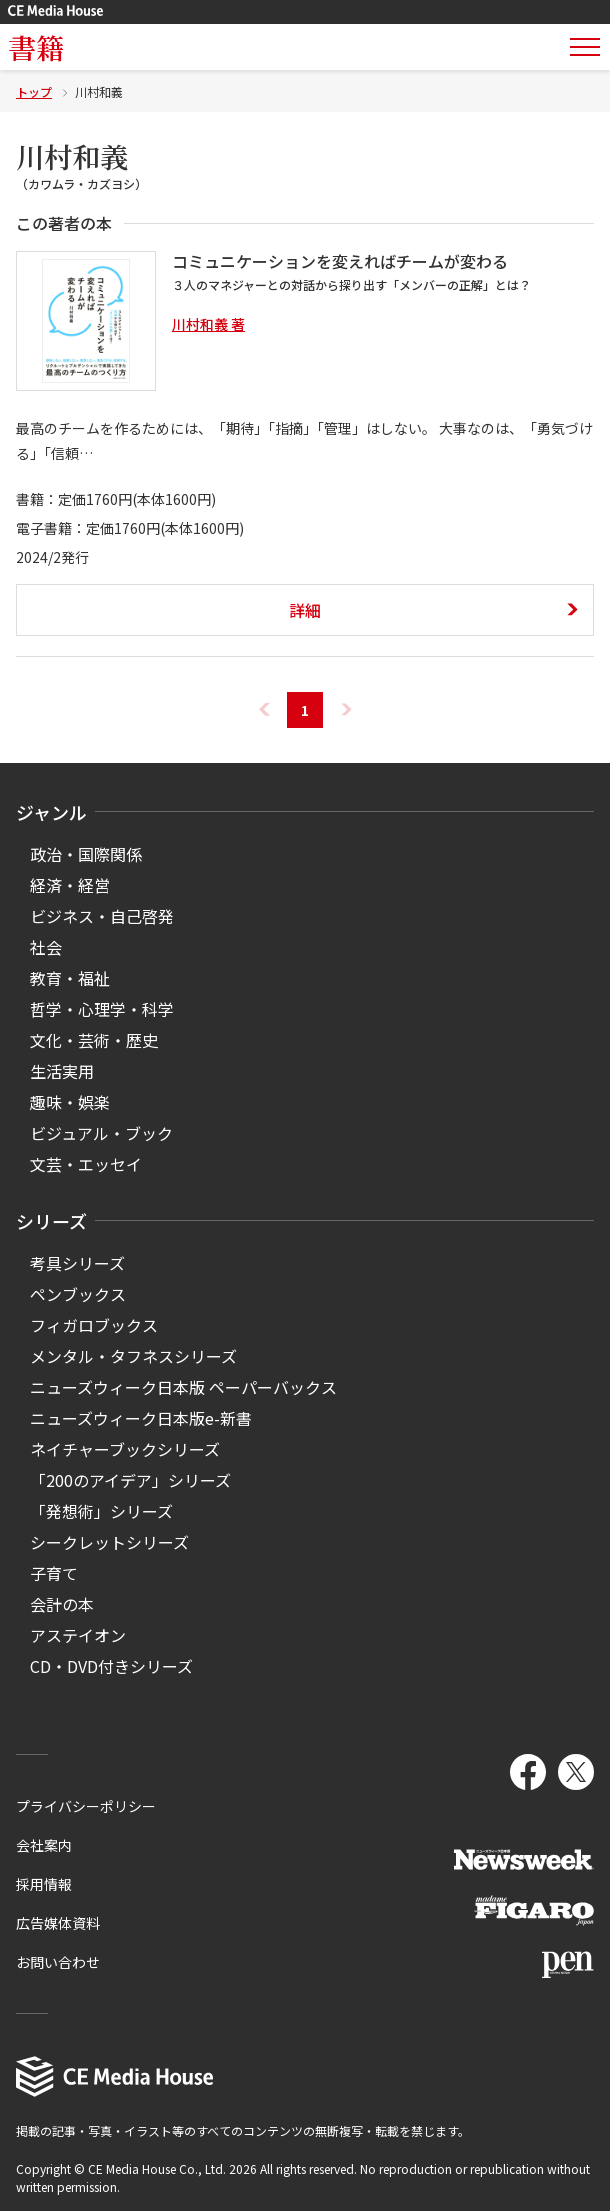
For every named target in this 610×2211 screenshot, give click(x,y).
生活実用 (62, 1071)
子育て (54, 1573)
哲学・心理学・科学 (102, 1009)
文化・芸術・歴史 (94, 1040)
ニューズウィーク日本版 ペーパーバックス (183, 1387)
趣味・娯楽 (70, 1102)
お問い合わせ (58, 1962)
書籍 (36, 47)
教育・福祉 (70, 978)
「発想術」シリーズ (101, 1511)
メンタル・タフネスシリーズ (133, 1356)
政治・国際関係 (86, 854)
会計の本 (62, 1604)
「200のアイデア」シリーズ (130, 1480)
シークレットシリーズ (109, 1542)
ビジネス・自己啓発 (102, 916)
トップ (34, 91)
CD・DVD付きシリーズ (111, 1666)
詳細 (305, 610)
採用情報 (44, 1884)
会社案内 (44, 1845)
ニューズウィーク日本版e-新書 (141, 1418)
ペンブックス (78, 1294)
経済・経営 (70, 885)
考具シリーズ (77, 1263)
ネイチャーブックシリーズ (125, 1449)
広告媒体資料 (58, 1923)
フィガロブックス (94, 1325)
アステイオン (78, 1635)
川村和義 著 (208, 324)
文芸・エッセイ (86, 1164)
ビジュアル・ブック (101, 1133)
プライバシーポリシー (86, 1806)
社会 (46, 947)
